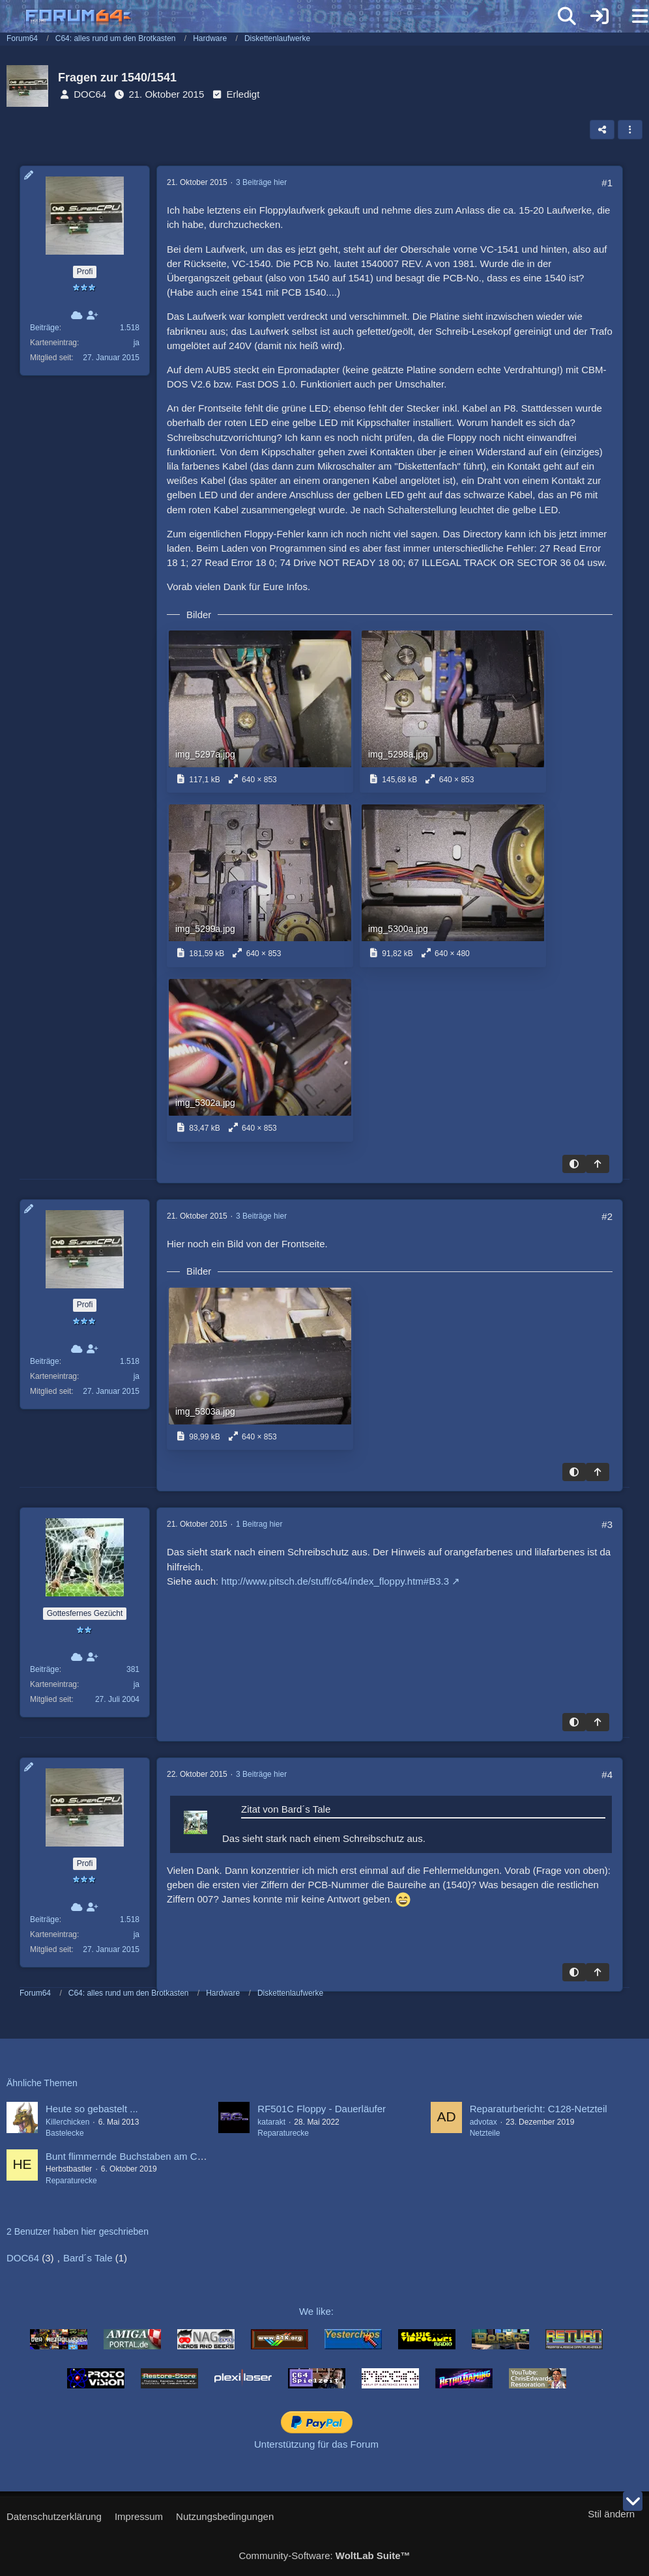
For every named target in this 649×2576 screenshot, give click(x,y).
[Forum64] (293, 17)
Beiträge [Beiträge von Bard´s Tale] (44, 1669)
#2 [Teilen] (607, 1216)
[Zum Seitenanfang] (597, 1164)
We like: (316, 2311)
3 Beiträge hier (261, 182)
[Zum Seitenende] (632, 2501)
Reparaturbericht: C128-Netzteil (538, 2108)
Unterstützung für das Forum (316, 2444)
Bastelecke (65, 2133)
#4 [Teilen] (607, 1774)
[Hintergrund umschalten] (574, 1164)
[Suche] (567, 16)
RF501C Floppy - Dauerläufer (321, 2108)
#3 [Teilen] (607, 1524)
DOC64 (90, 94)
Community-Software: (324, 2555)
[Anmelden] (599, 16)
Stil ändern (611, 2513)
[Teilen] (602, 129)
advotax (483, 2122)
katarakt (271, 2122)
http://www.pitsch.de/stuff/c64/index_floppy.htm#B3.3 (335, 1581)
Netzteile (485, 2133)
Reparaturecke (283, 2133)
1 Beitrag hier (259, 1524)
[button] (630, 129)
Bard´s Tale (88, 2257)
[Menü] (632, 16)
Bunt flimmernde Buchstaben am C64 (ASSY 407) (154, 2156)
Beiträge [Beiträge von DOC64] (44, 327)
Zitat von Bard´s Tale (285, 1809)
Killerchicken (67, 2122)
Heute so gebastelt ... (92, 2108)
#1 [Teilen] (607, 182)
